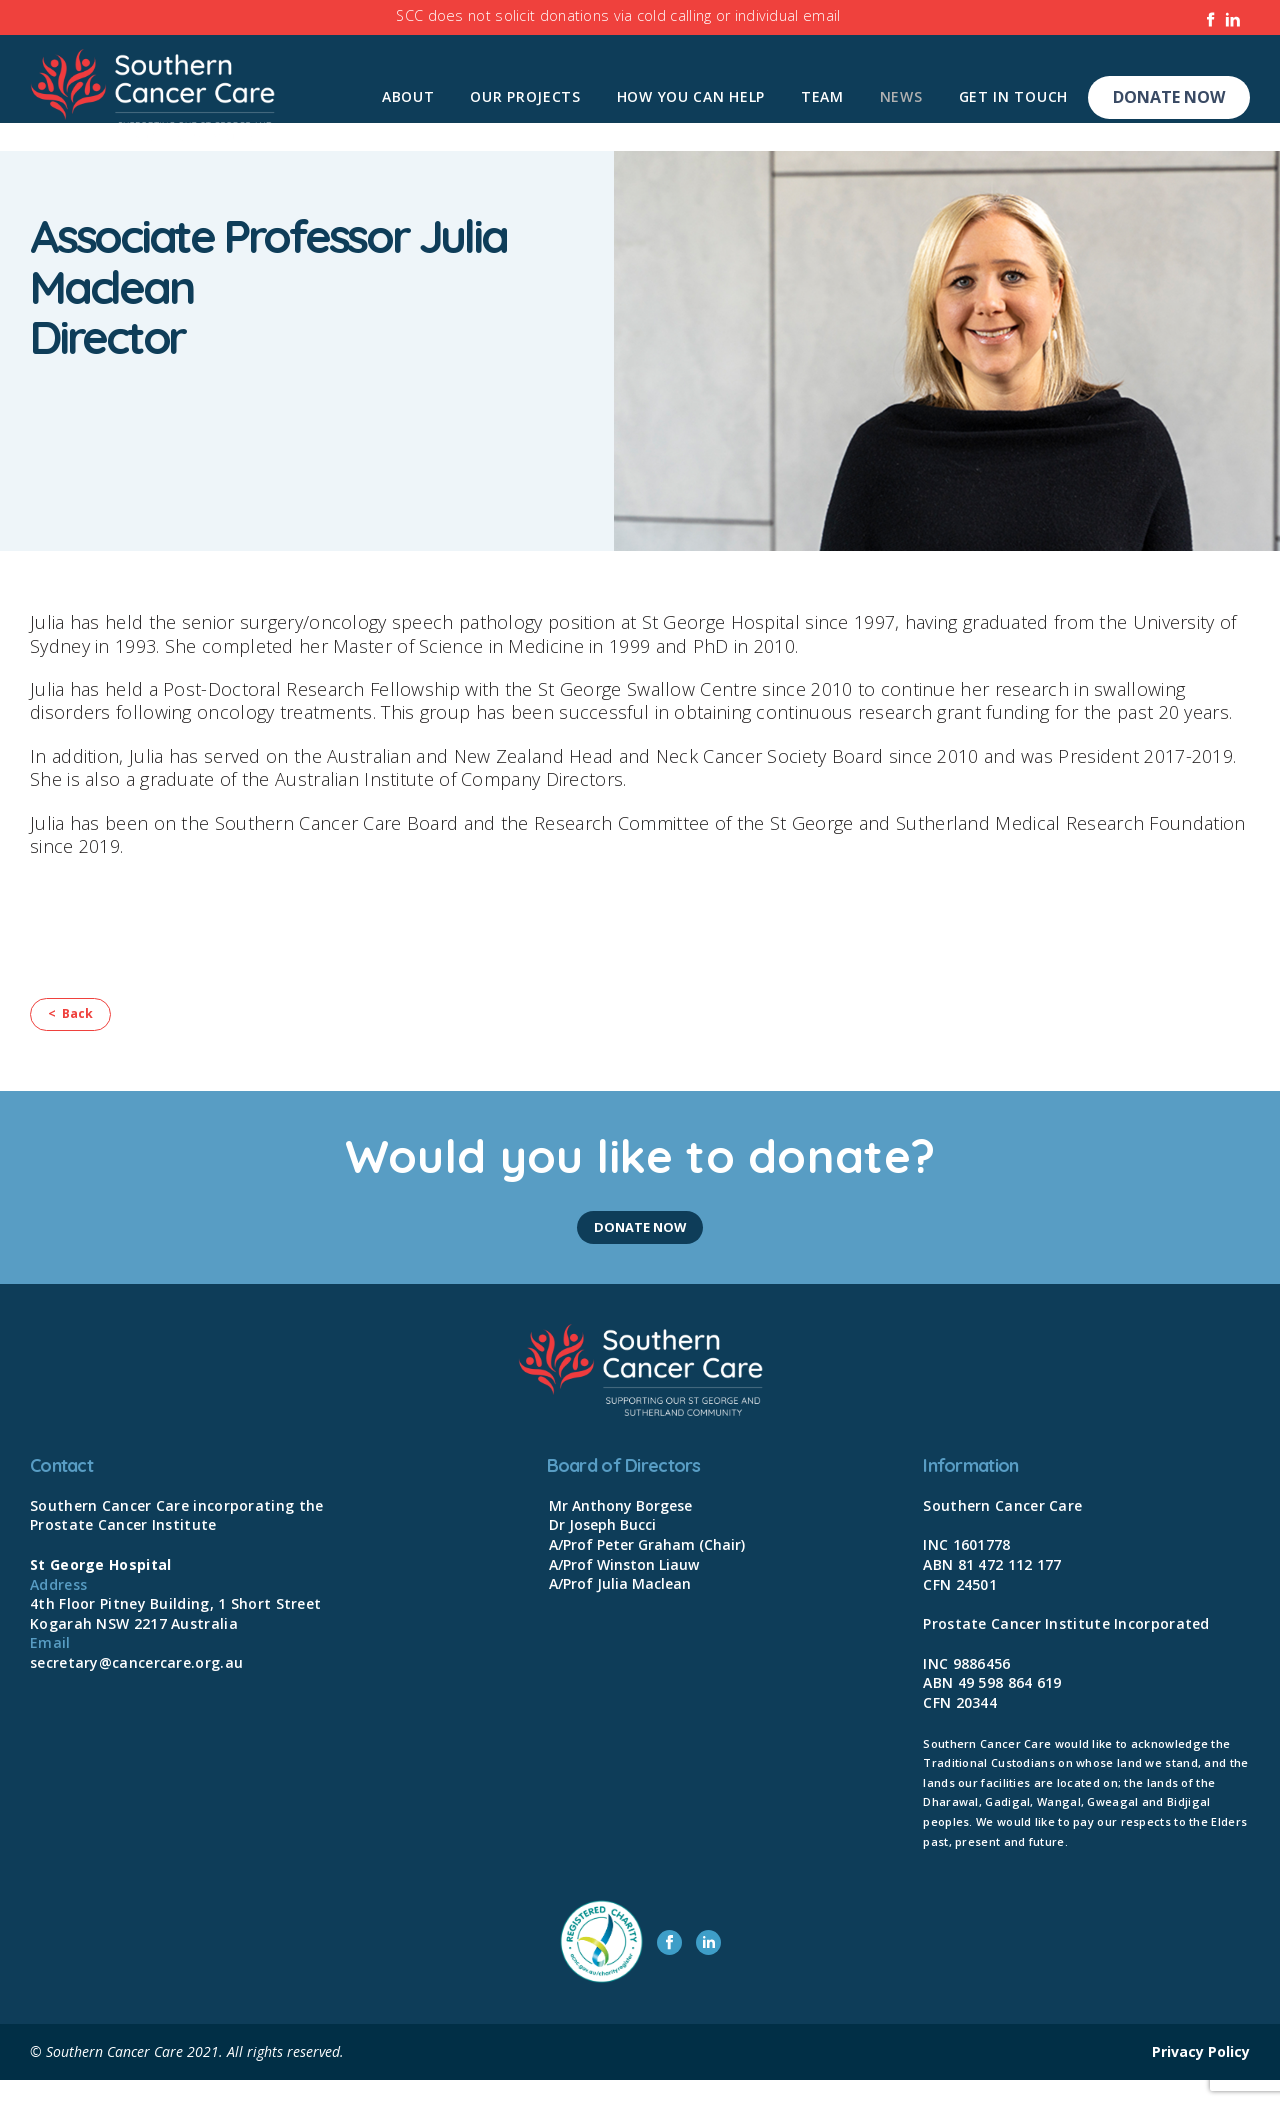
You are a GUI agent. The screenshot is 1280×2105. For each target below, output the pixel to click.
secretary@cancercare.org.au (136, 1687)
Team (822, 96)
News (901, 96)
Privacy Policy (1201, 2076)
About (408, 96)
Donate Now (1169, 97)
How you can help (691, 96)
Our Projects (525, 96)
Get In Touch (1013, 96)
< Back (82, 1024)
